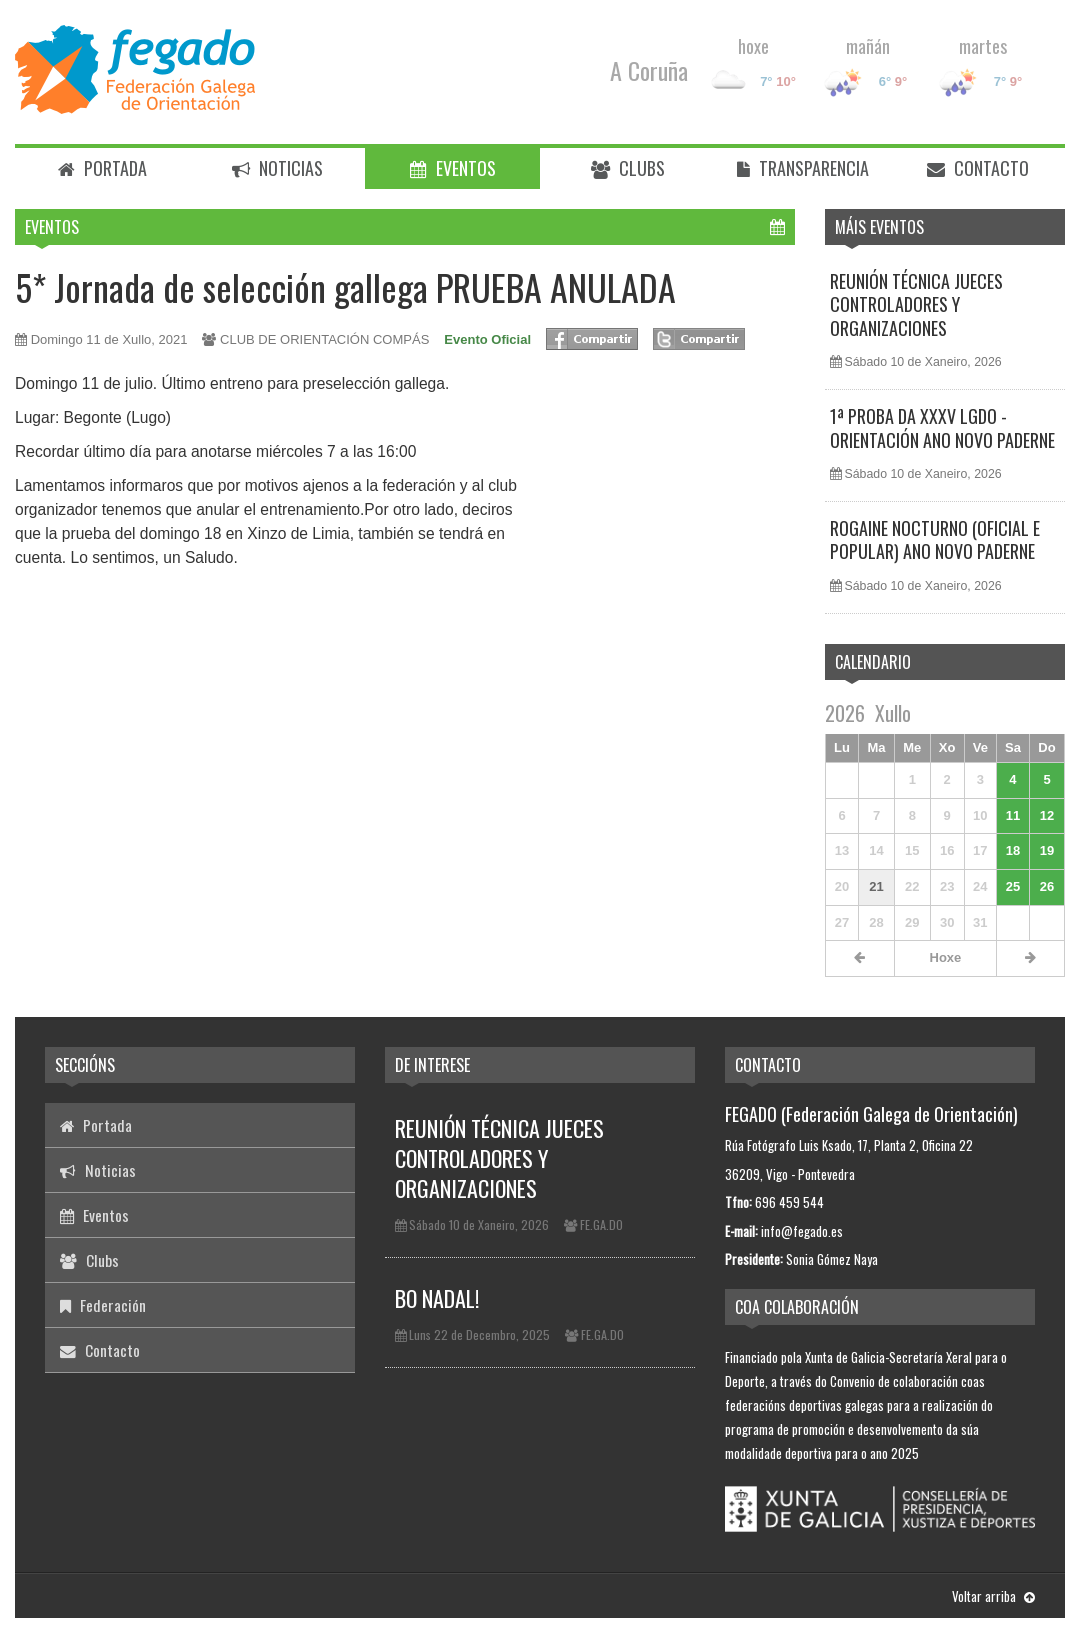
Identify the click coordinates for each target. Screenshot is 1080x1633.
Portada (102, 168)
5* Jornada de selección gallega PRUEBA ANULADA (345, 286)
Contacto (978, 168)
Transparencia (803, 168)
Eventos (453, 168)
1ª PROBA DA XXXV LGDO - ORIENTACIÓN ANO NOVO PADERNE (942, 427)
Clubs (628, 168)
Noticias (277, 168)
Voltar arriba (993, 1596)
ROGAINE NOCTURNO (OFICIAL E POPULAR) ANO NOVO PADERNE (935, 539)
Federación (103, 1305)
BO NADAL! (437, 1298)
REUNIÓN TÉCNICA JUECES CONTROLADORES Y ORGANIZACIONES (916, 304)
